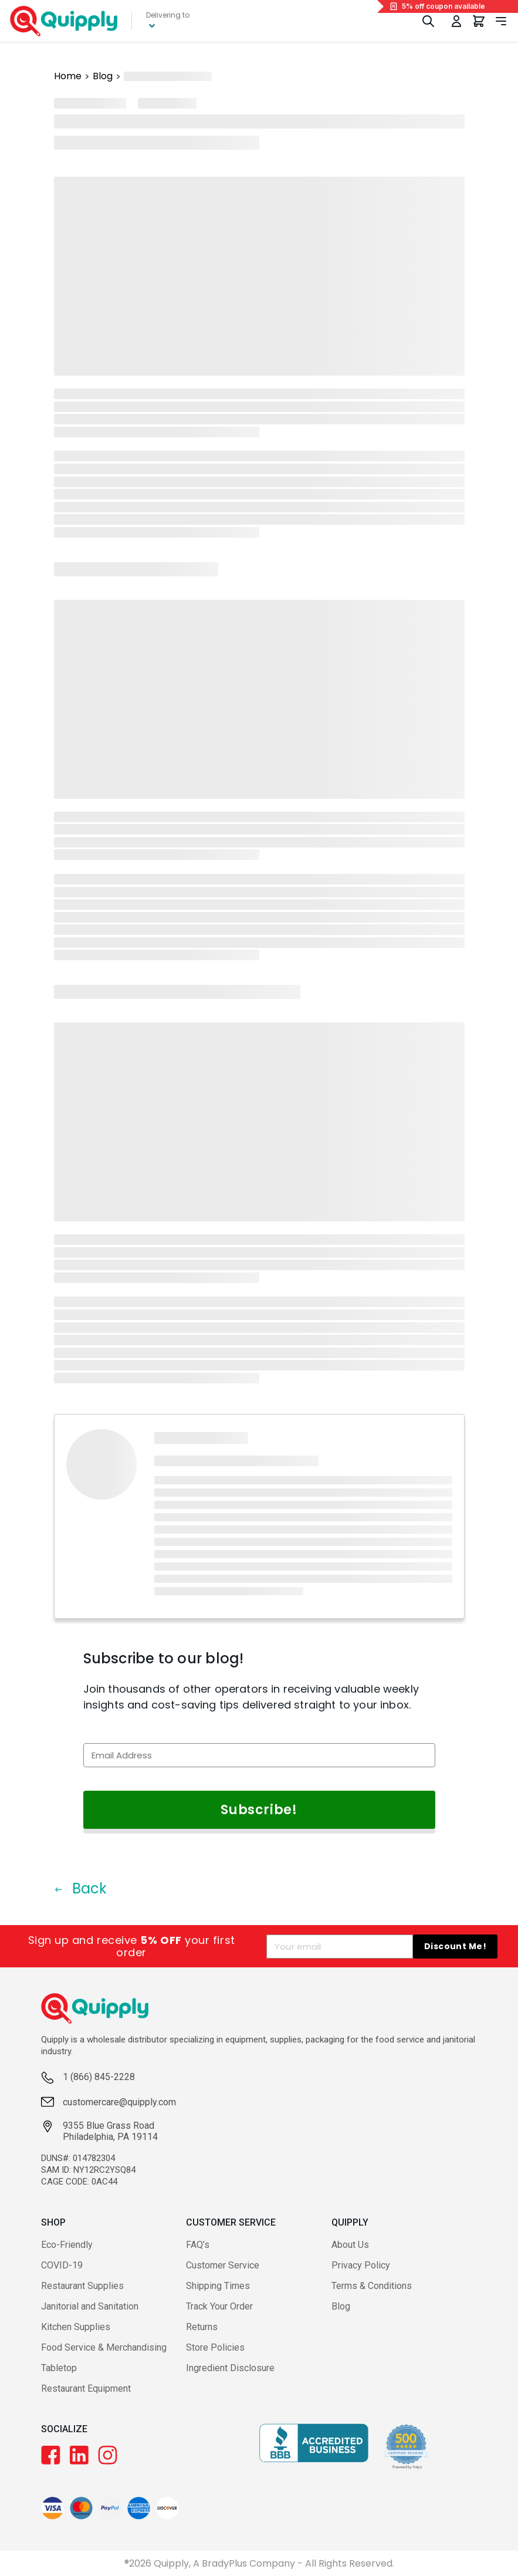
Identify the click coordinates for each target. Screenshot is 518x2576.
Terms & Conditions (371, 2285)
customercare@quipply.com (119, 2102)
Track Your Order (219, 2306)
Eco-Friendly (67, 2244)
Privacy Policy (360, 2265)
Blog (103, 76)
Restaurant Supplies (82, 2285)
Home (68, 76)
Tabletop (59, 2368)
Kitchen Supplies (75, 2326)
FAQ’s (197, 2244)
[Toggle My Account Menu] (456, 21)
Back (80, 1888)
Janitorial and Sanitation (89, 2306)
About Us (350, 2244)
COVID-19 (62, 2265)
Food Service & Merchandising (104, 2347)
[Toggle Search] (428, 21)
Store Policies (215, 2347)
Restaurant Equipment (86, 2388)
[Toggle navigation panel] (501, 21)
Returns (202, 2326)
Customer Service (222, 2265)
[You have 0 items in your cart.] (479, 21)
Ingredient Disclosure (230, 2368)
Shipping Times (218, 2285)
